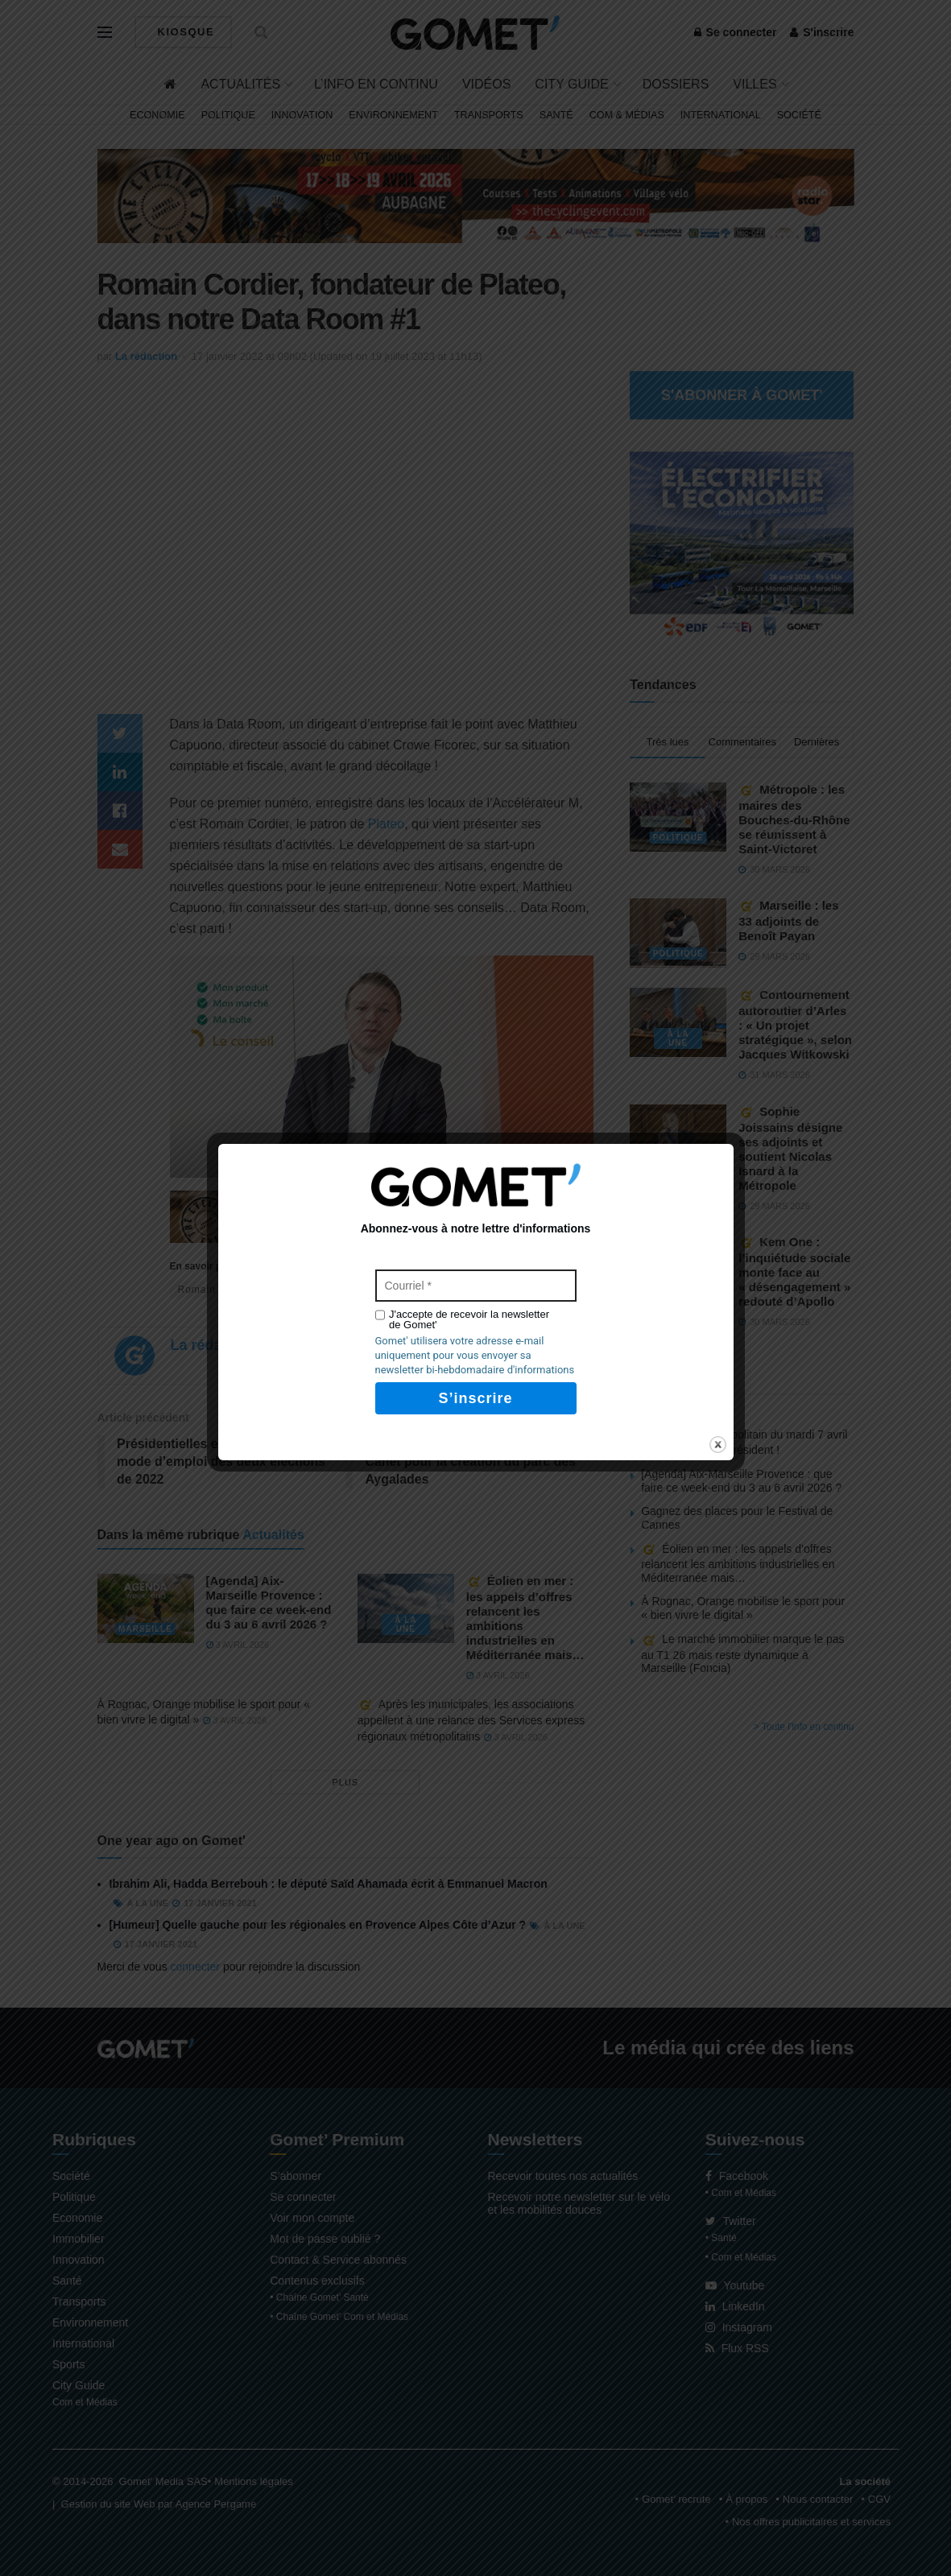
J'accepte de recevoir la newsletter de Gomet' (469, 1319)
